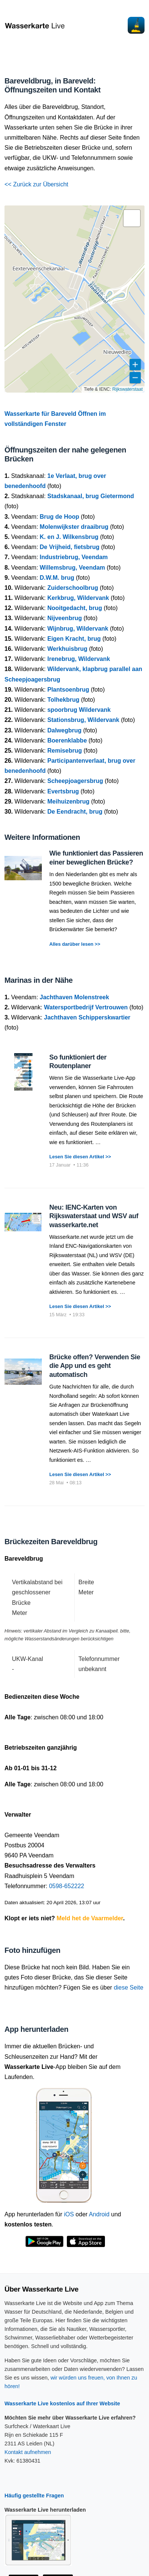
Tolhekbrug (63, 699)
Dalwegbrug (64, 730)
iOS (69, 2214)
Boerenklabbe (67, 740)
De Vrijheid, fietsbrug (69, 547)
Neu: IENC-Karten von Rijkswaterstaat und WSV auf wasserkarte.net (93, 1216)
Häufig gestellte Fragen (34, 2496)
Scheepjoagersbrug (75, 781)
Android (99, 2214)
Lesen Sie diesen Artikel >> (80, 1156)
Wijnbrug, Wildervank (77, 628)
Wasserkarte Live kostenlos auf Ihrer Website (62, 2403)
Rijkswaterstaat (127, 389)
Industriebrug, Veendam (74, 557)
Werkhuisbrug (67, 649)
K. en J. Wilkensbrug (69, 537)
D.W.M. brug (57, 577)
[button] (132, 218)
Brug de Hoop (59, 516)
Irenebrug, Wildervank (78, 659)
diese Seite (128, 1987)
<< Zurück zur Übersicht (36, 184)
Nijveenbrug (64, 618)
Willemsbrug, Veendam (72, 567)
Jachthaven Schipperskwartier (87, 1017)
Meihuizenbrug (68, 801)
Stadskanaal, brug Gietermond (90, 496)
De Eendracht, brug (75, 811)
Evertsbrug (63, 791)
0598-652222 (66, 1886)
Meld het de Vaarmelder (90, 1918)
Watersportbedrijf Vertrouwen (86, 1007)
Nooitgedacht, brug (74, 608)
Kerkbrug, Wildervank (78, 598)
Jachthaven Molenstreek (74, 997)
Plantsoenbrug (68, 689)
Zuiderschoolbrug (72, 588)
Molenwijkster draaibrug (74, 527)
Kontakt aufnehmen (27, 2452)
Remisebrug (64, 750)
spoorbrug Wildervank (79, 710)
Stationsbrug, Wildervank (83, 720)
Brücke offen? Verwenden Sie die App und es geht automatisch (94, 1365)
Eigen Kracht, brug (74, 638)
